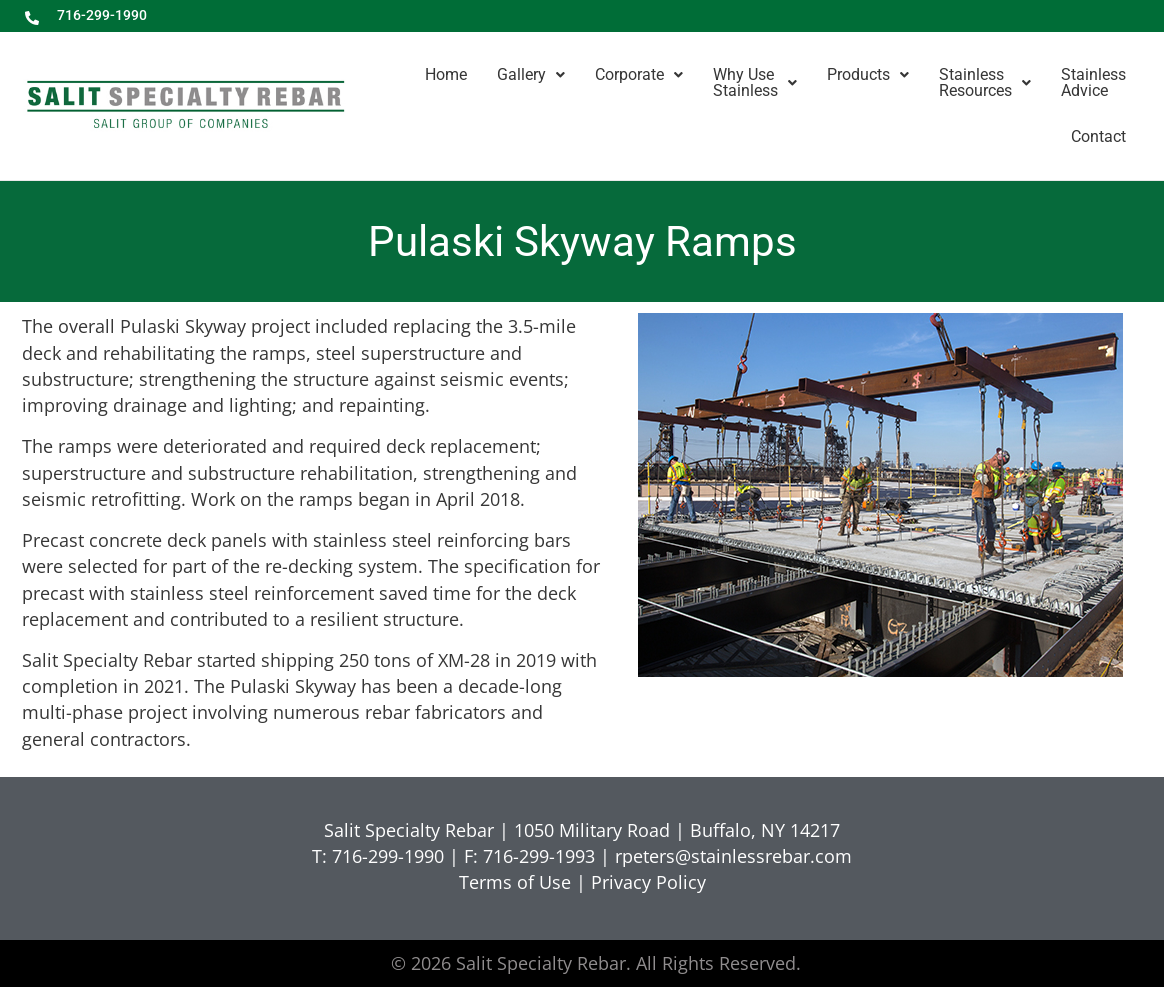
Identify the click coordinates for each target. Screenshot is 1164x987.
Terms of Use (515, 882)
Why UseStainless (755, 82)
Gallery (531, 74)
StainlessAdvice (1093, 82)
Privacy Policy (648, 882)
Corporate (639, 74)
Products (868, 74)
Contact (1098, 136)
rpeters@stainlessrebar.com (733, 856)
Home (446, 74)
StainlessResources (985, 82)
